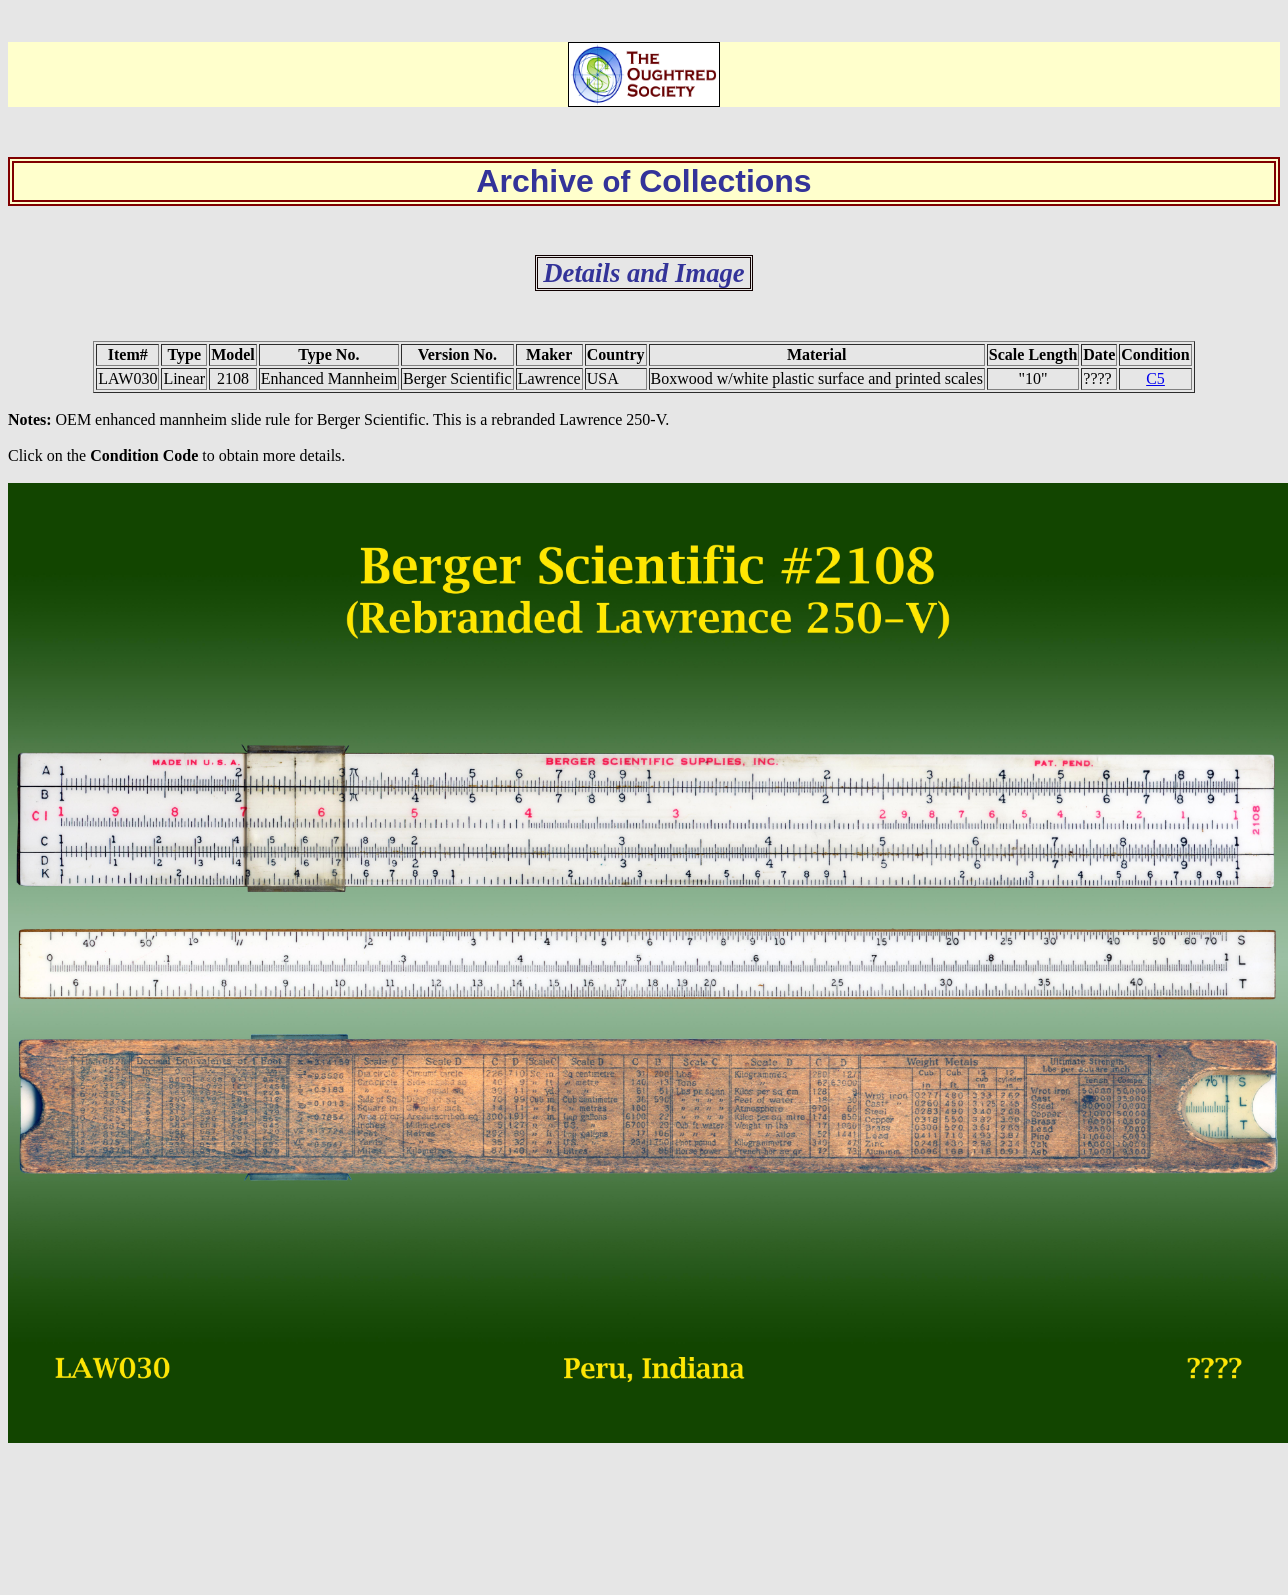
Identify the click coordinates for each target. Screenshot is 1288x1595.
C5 (1155, 378)
